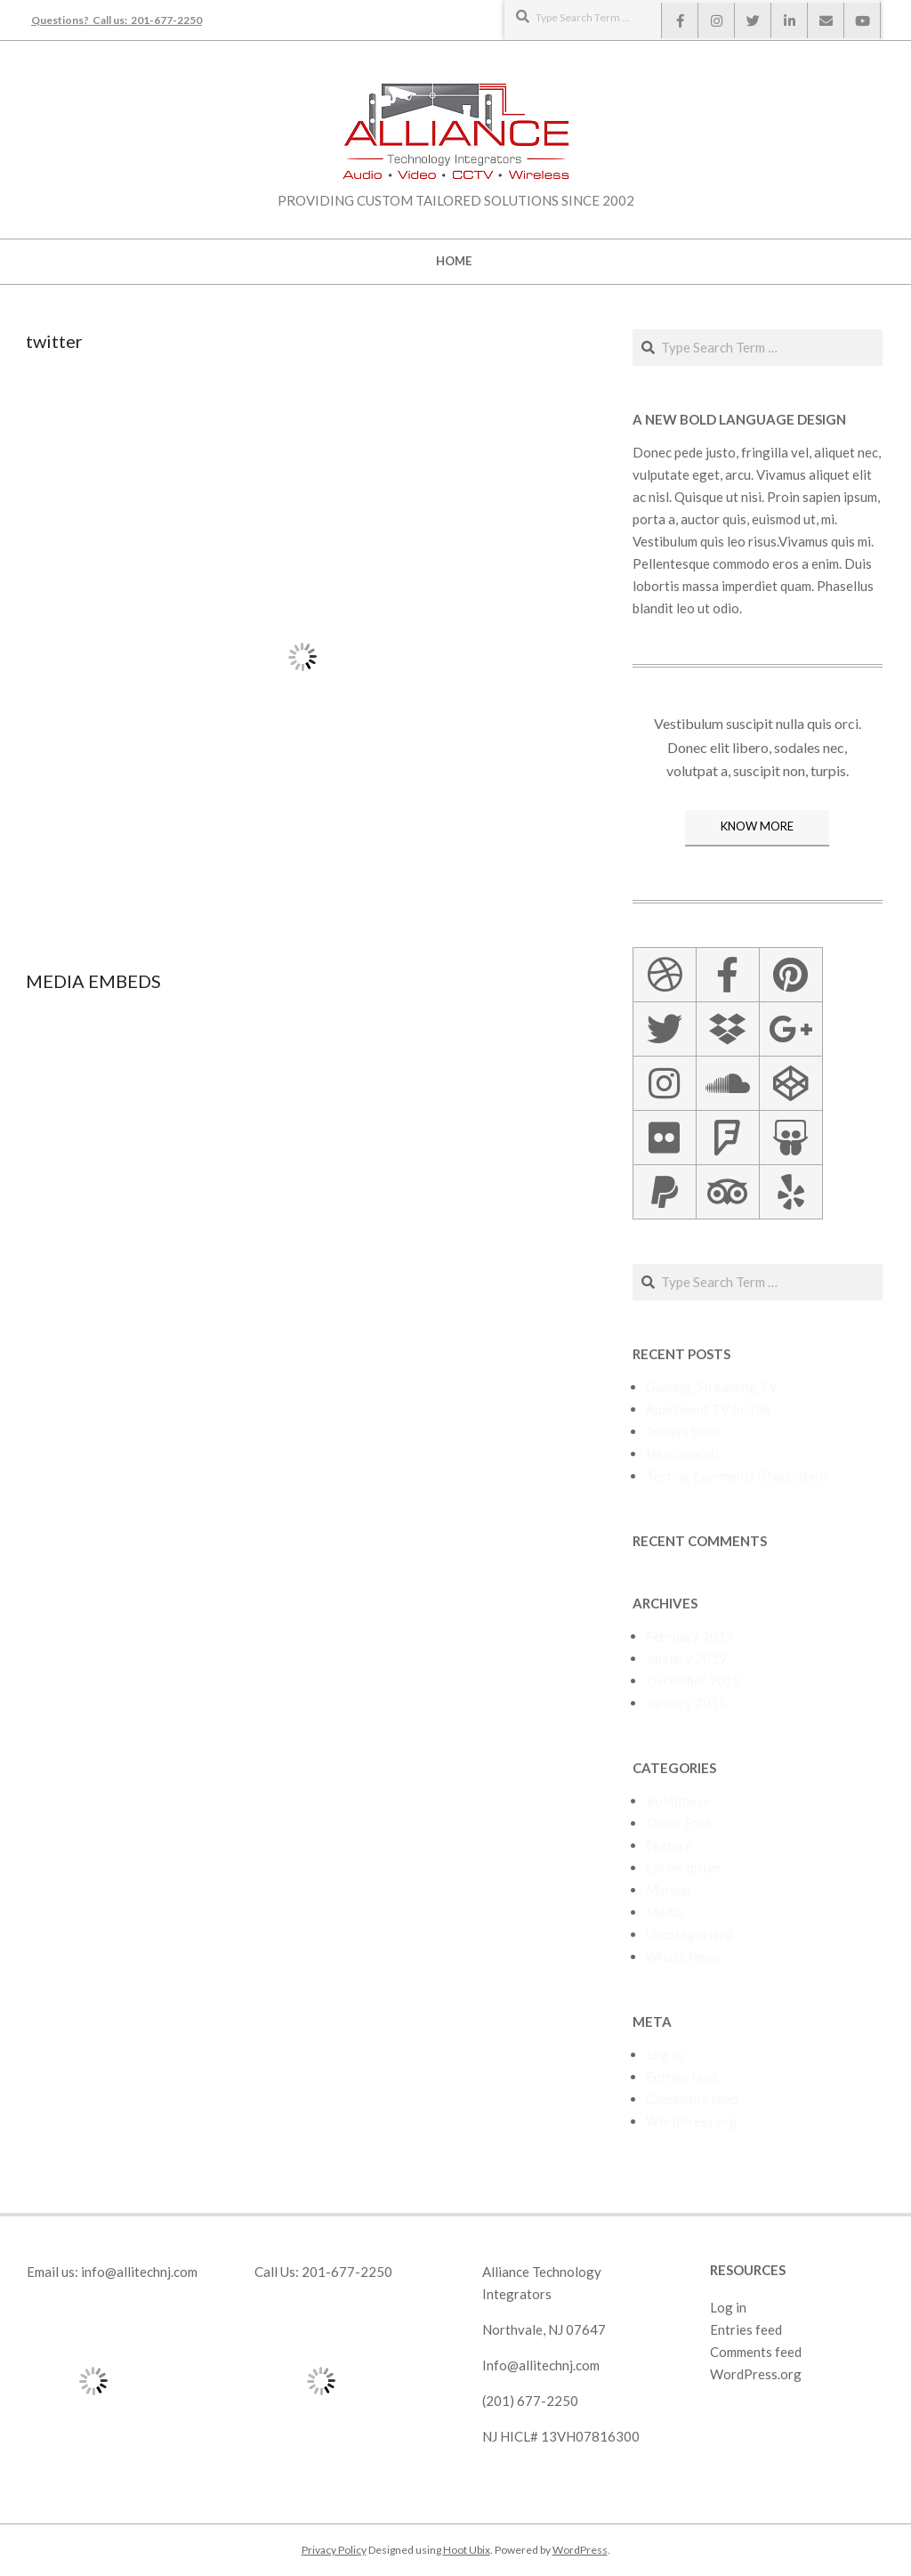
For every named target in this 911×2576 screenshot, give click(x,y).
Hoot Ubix (466, 2549)
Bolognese (678, 1801)
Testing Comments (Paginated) (736, 1476)
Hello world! (682, 1454)
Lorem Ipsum (683, 1867)
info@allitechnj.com (139, 2272)
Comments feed (692, 2099)
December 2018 (693, 1681)
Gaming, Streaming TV (712, 1387)
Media (664, 1912)
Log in (664, 2054)
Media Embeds (93, 981)
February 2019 (690, 1636)
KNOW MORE (757, 826)
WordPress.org (692, 2121)
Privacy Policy (334, 2549)
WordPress (580, 2549)
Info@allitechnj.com (541, 2365)
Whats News (683, 1956)
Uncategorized (689, 1934)
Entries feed (682, 2077)
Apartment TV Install (708, 1409)
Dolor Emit (678, 1823)
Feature (669, 1845)
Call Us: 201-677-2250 (323, 2272)
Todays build (683, 1431)
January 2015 (686, 1703)
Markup (668, 1890)
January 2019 (686, 1658)
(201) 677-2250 (530, 2401)
